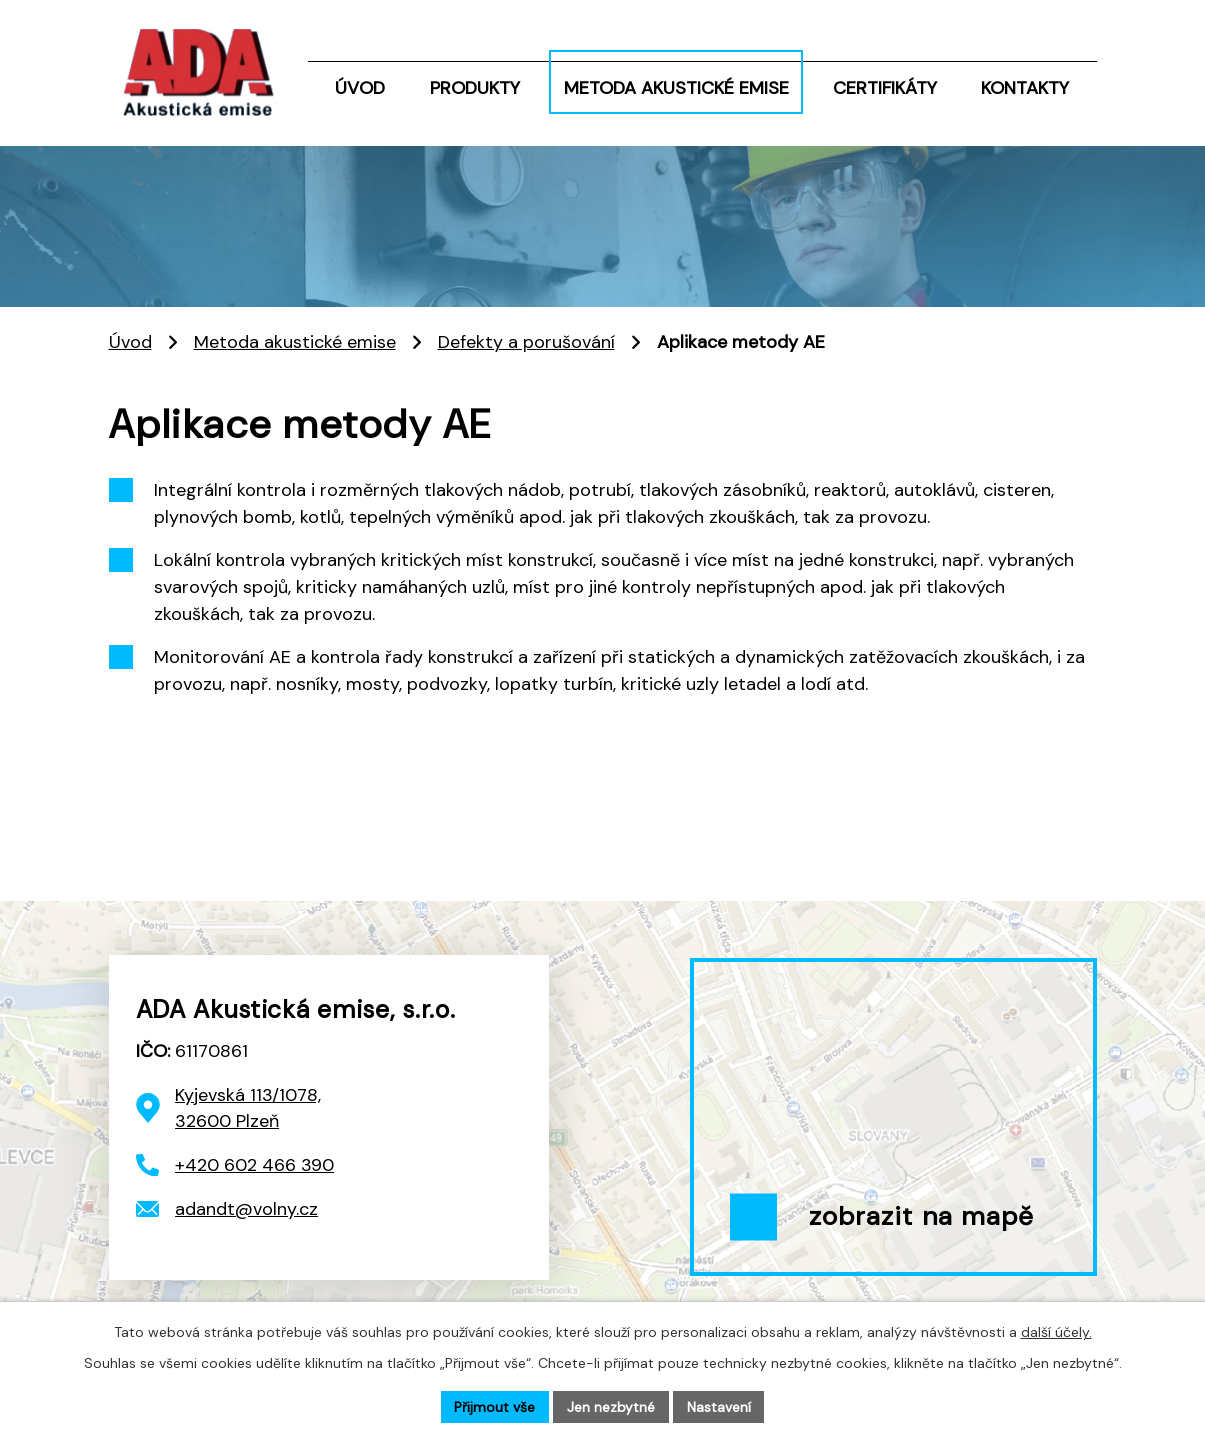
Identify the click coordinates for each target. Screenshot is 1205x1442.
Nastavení (719, 1406)
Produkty (475, 88)
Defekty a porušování (526, 342)
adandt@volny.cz (246, 1209)
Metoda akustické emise (676, 88)
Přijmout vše (494, 1406)
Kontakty (1025, 88)
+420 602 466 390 (254, 1165)
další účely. (1056, 1331)
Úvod (360, 88)
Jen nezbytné (611, 1406)
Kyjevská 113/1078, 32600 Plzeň (248, 1108)
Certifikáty (885, 88)
